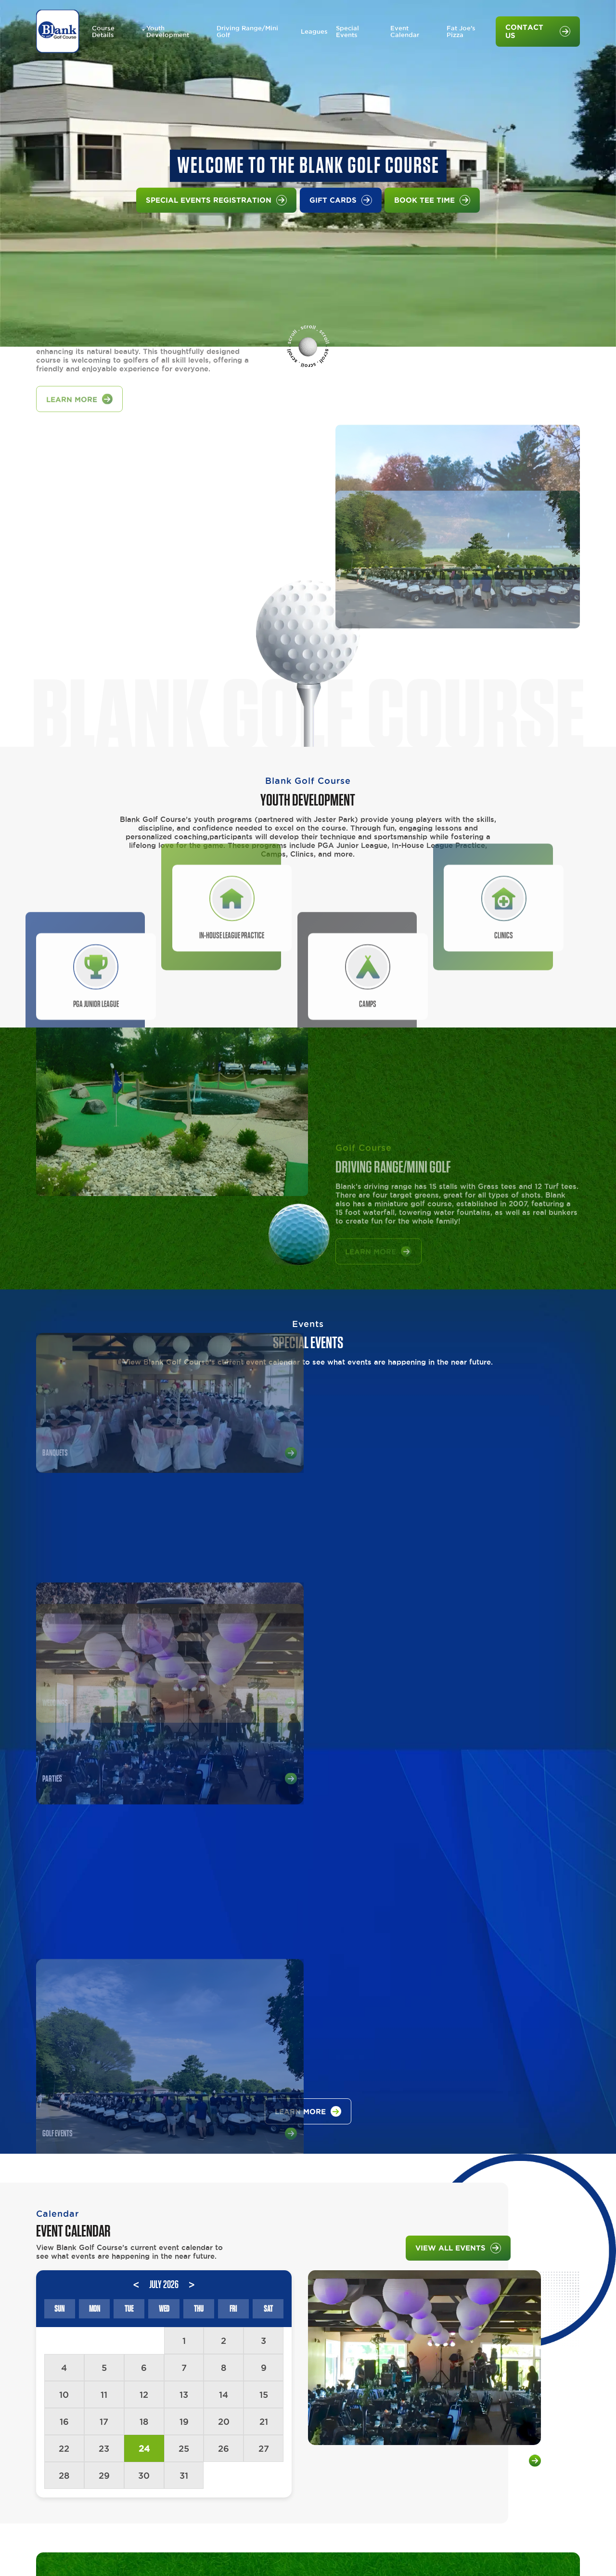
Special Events (347, 32)
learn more (308, 1757)
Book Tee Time (432, 200)
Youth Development (167, 32)
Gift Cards (340, 200)
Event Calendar (404, 32)
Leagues (314, 31)
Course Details (103, 32)
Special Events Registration (216, 200)
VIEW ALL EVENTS (458, 1893)
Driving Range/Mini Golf (247, 32)
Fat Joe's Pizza (461, 32)
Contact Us (537, 32)
